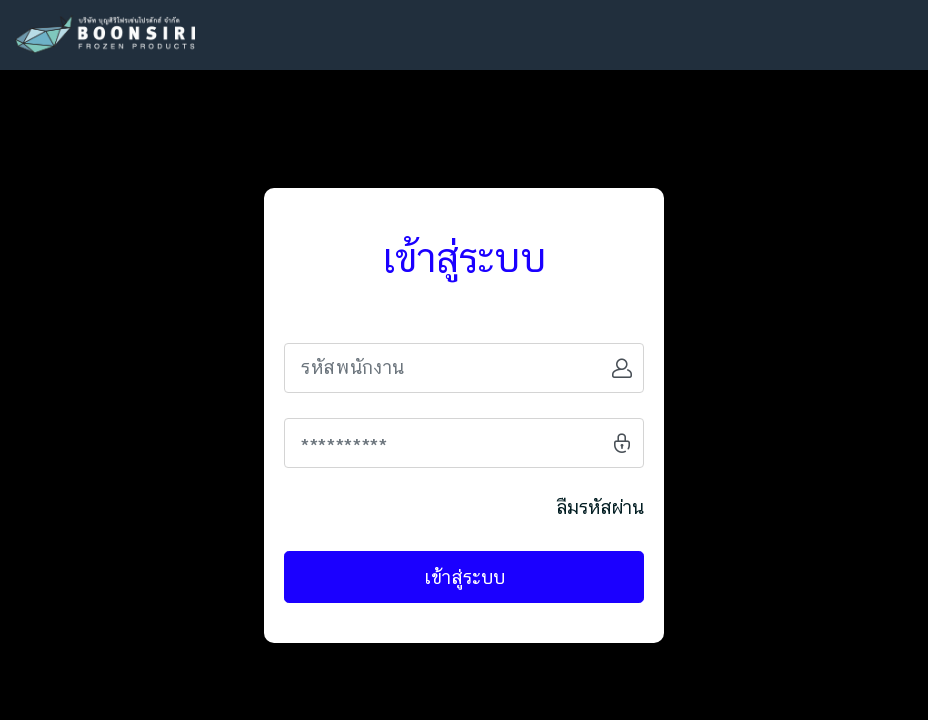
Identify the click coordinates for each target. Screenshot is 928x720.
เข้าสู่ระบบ (464, 577)
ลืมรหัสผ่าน (600, 507)
